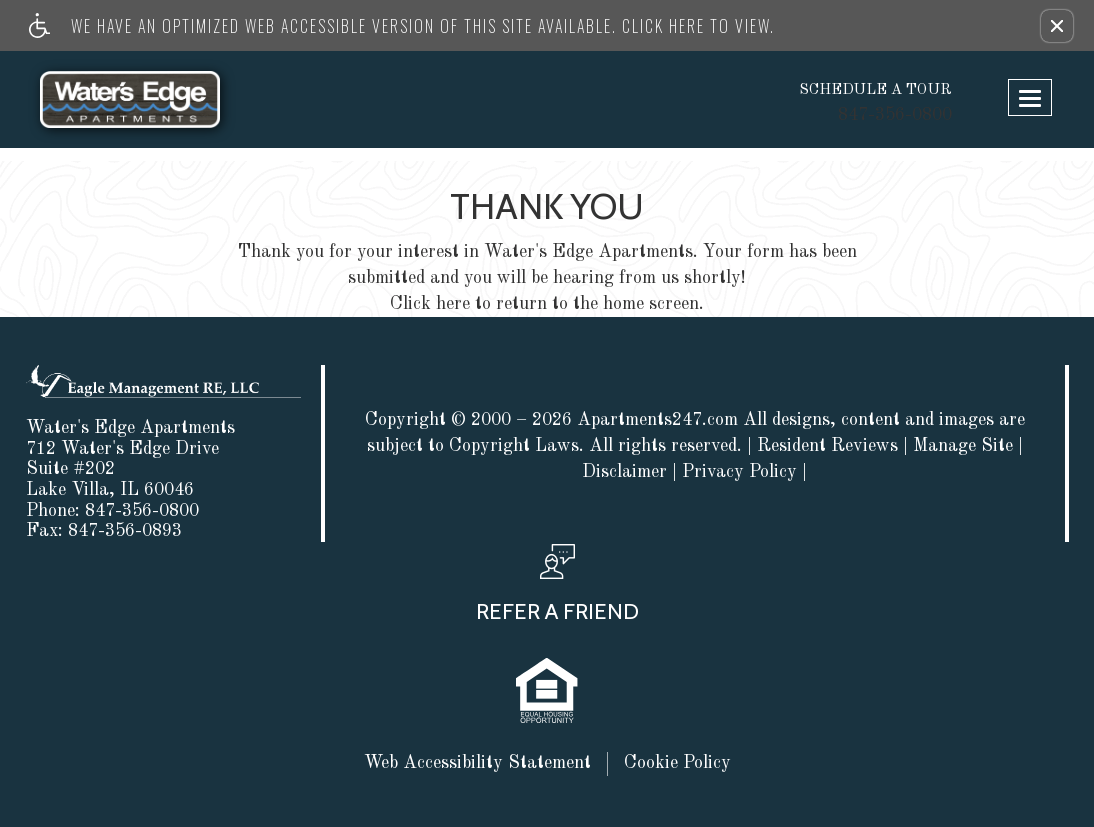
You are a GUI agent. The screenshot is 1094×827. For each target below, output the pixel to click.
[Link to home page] (149, 99)
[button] (1057, 26)
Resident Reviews (827, 446)
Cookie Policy (677, 763)
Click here (430, 304)
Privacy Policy (739, 472)
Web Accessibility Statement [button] (477, 763)
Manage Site (963, 446)
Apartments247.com (657, 420)
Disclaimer (624, 472)
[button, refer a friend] (557, 590)
